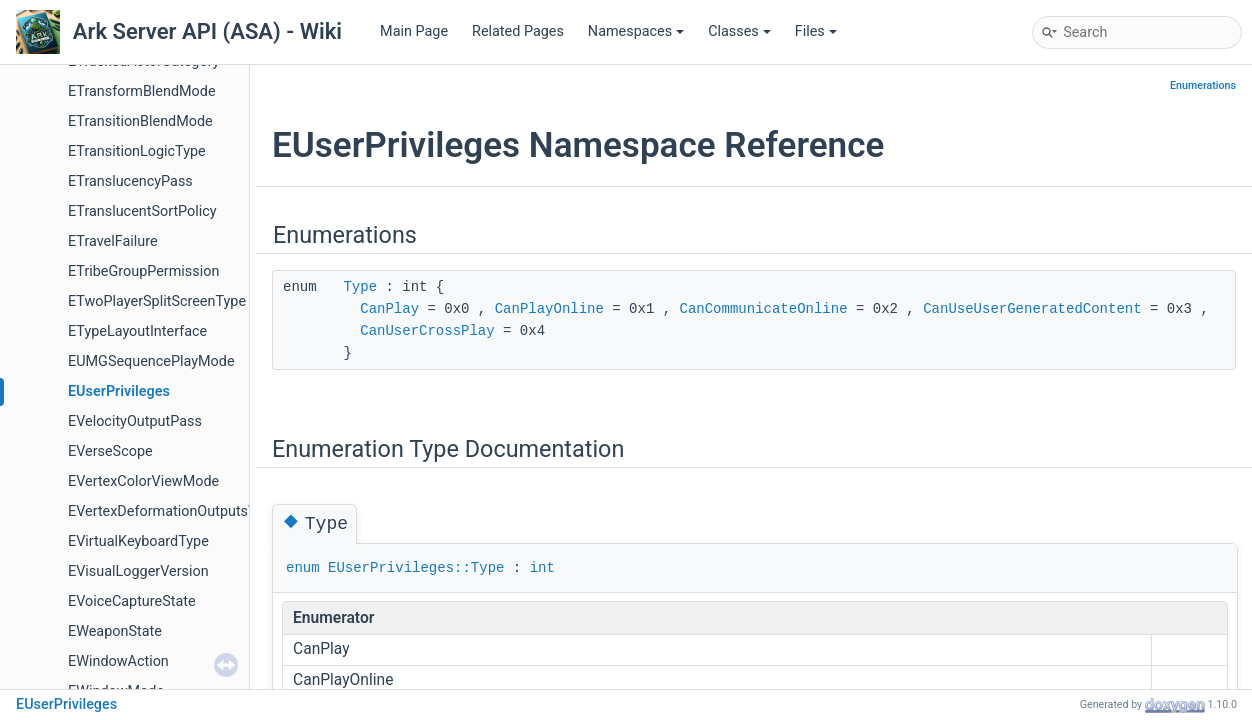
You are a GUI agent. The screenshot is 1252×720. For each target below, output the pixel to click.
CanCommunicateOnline (764, 309)
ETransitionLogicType (137, 151)
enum (303, 568)
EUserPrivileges (119, 391)
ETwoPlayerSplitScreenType (157, 301)
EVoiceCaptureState (132, 601)
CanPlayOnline (549, 309)
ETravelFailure (113, 241)
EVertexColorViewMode (143, 481)
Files (816, 31)
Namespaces (636, 31)
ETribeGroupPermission (143, 271)
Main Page (414, 31)
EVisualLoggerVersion (138, 571)
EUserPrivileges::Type (416, 568)
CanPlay (389, 309)
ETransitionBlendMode (140, 121)
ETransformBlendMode (142, 91)
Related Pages (518, 31)
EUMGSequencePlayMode (151, 361)
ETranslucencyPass (130, 181)
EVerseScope (110, 451)
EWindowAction (118, 661)
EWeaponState (115, 631)
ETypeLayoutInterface (137, 331)
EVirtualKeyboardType (138, 541)
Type (360, 287)
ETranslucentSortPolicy (142, 211)
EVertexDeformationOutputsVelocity (183, 511)
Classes (739, 31)
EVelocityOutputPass (135, 421)
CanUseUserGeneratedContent (1032, 309)
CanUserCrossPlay (427, 331)
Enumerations (1203, 85)
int (542, 568)
